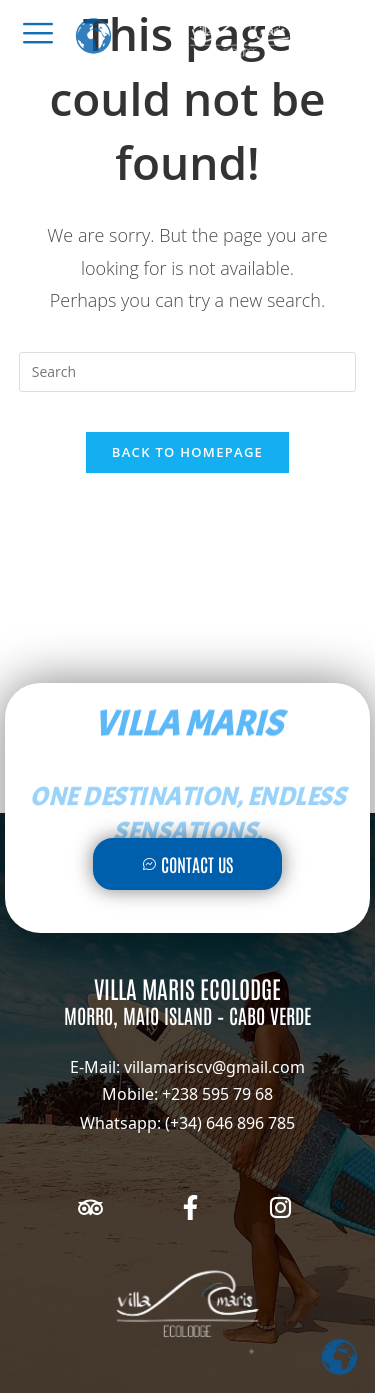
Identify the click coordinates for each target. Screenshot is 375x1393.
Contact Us (187, 864)
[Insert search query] (188, 372)
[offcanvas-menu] (38, 33)
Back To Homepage (187, 452)
